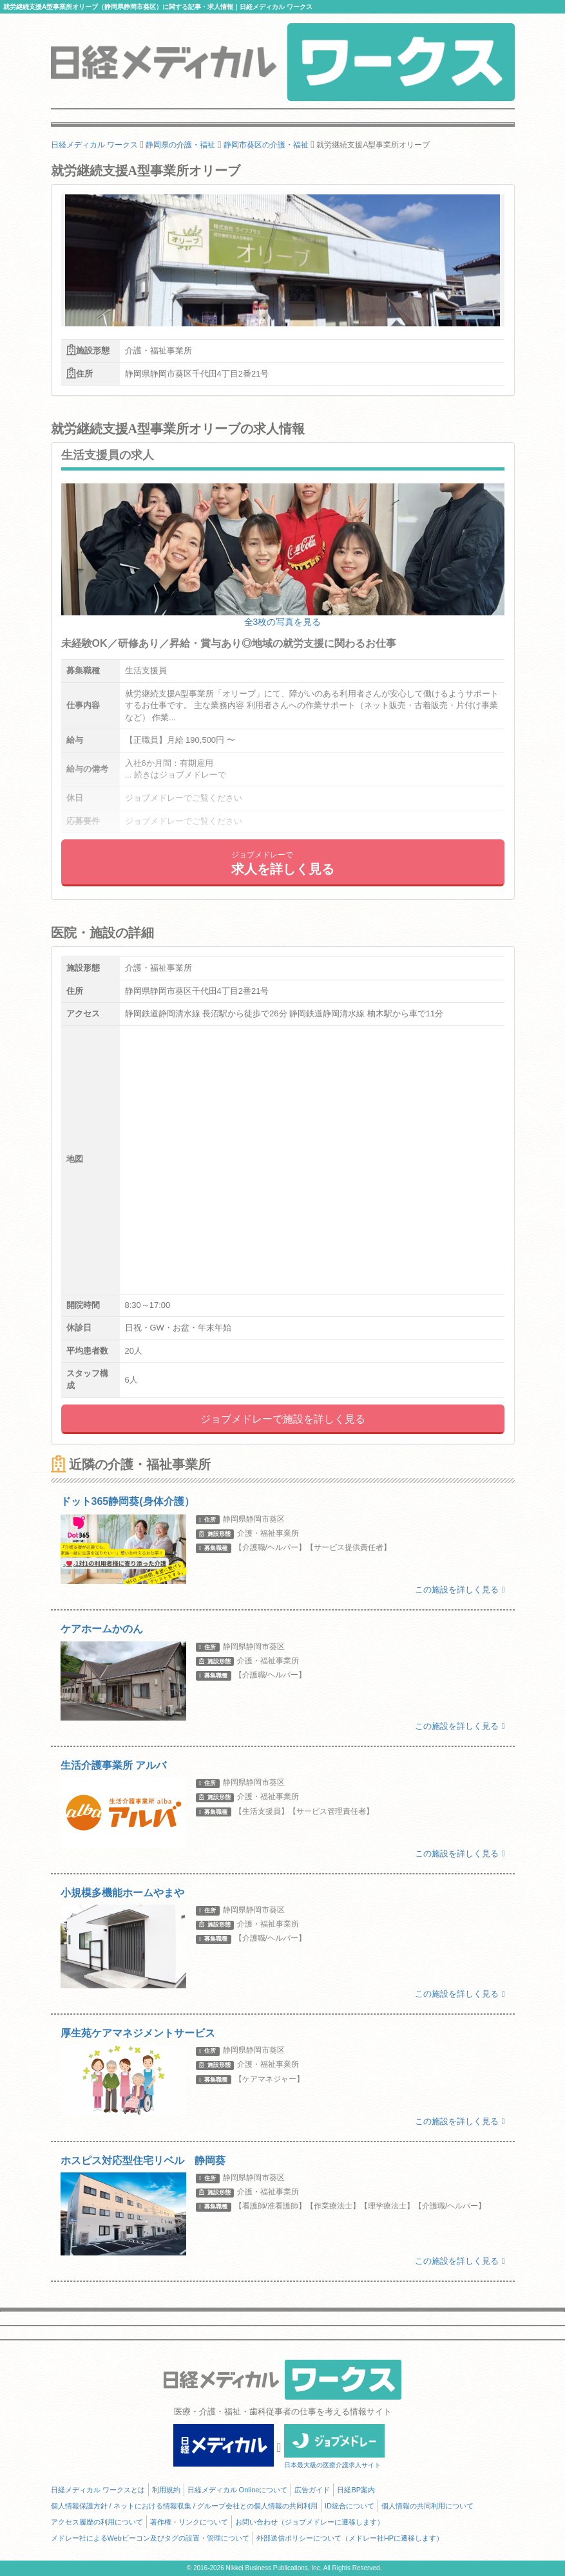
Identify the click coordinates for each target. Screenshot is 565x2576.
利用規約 (166, 2490)
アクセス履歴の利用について (97, 2522)
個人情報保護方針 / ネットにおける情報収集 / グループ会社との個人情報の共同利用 (184, 2506)
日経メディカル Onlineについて (237, 2490)
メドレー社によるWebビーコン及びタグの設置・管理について (150, 2538)
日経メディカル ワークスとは (98, 2490)
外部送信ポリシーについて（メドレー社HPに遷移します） (349, 2538)
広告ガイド (312, 2490)
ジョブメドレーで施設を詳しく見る (282, 1419)
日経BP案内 (356, 2490)
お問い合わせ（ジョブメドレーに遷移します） (309, 2522)
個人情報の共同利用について (427, 2506)
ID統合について (349, 2506)
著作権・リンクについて (189, 2522)
